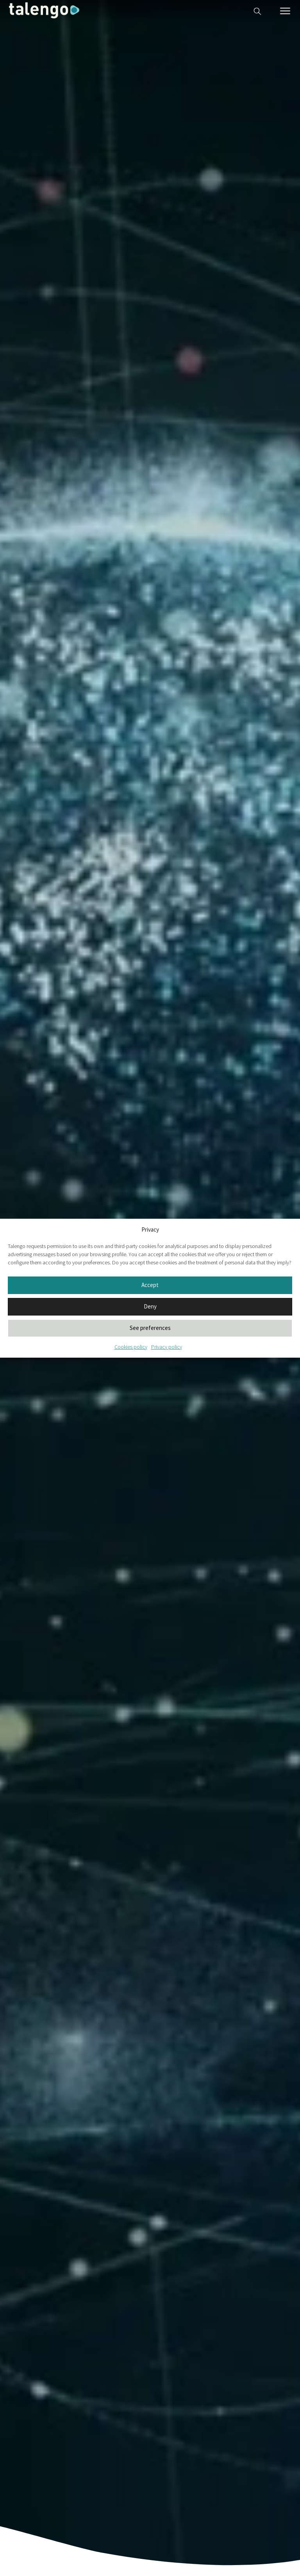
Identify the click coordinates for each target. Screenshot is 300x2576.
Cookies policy (130, 1346)
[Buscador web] (257, 10)
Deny (150, 1306)
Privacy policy (166, 1346)
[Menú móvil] (285, 11)
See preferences (150, 1328)
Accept (150, 1285)
